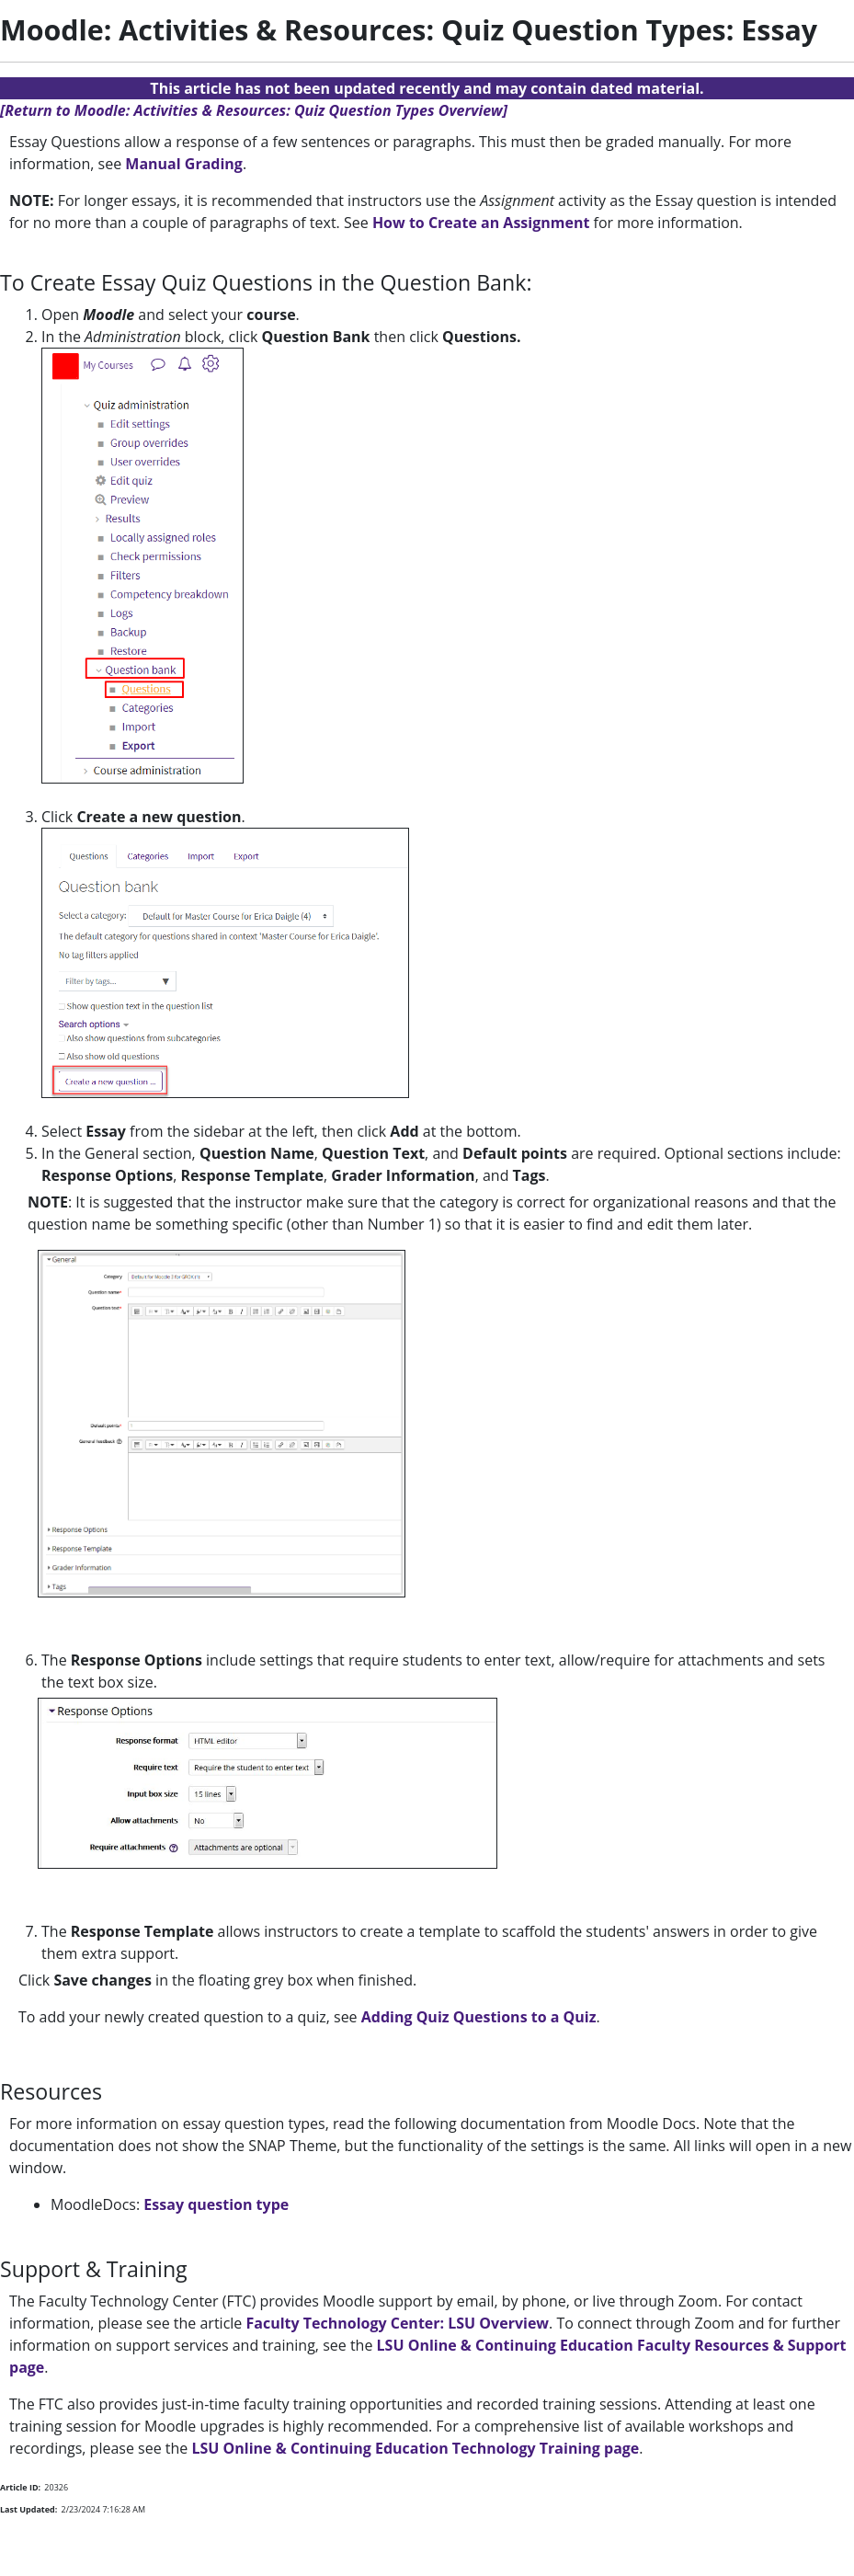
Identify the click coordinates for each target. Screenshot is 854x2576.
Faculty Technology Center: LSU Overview (397, 2323)
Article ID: (20, 2487)
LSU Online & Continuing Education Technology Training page (415, 2448)
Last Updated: (28, 2509)
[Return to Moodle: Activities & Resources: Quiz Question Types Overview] (253, 110)
